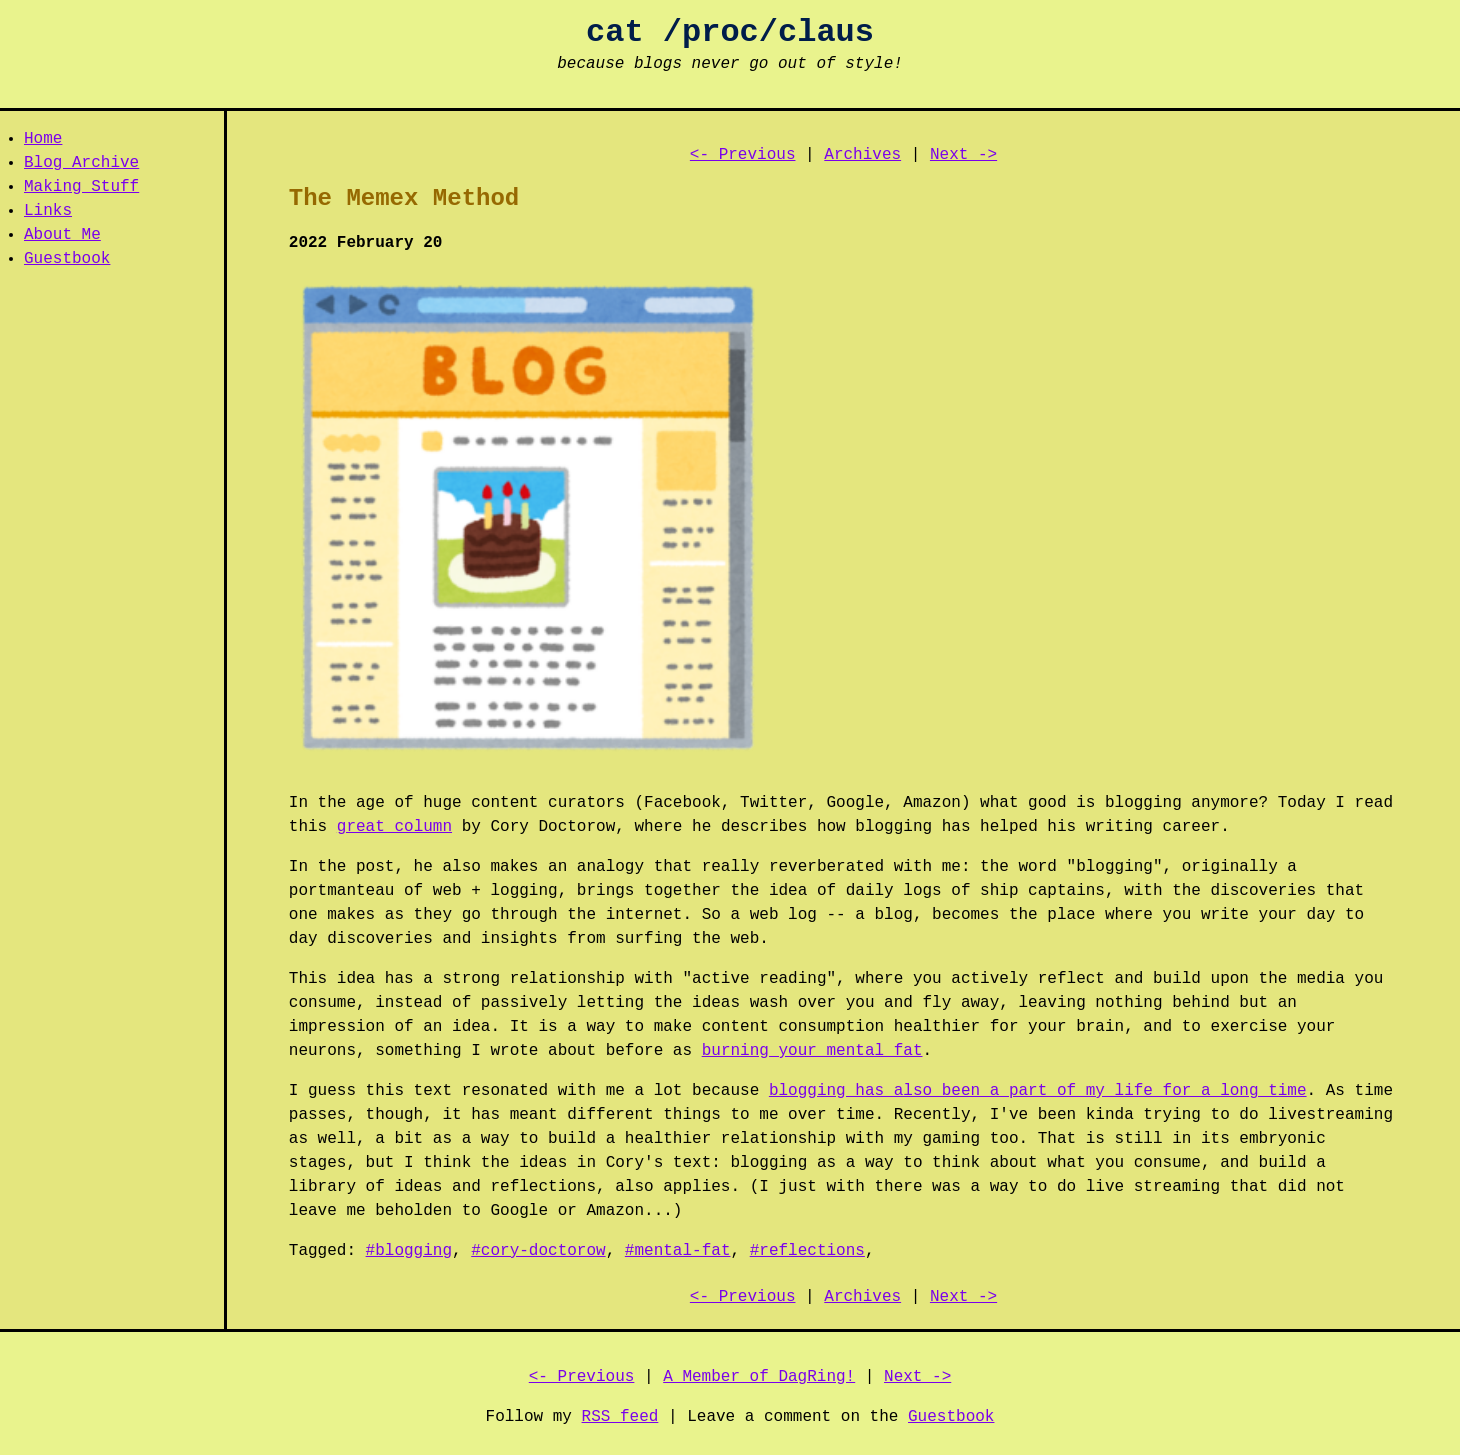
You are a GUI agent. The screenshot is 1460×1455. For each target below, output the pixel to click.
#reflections (807, 1251)
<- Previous (743, 155)
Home (43, 139)
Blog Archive (81, 163)
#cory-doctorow (538, 1251)
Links (48, 211)
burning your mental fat (812, 1051)
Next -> (963, 155)
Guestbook (67, 259)
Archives (862, 155)
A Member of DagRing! (759, 1377)
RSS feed (620, 1417)
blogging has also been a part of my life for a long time (1038, 1091)
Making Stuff (81, 187)
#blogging (409, 1251)
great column (394, 827)
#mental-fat (678, 1251)
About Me (62, 235)
